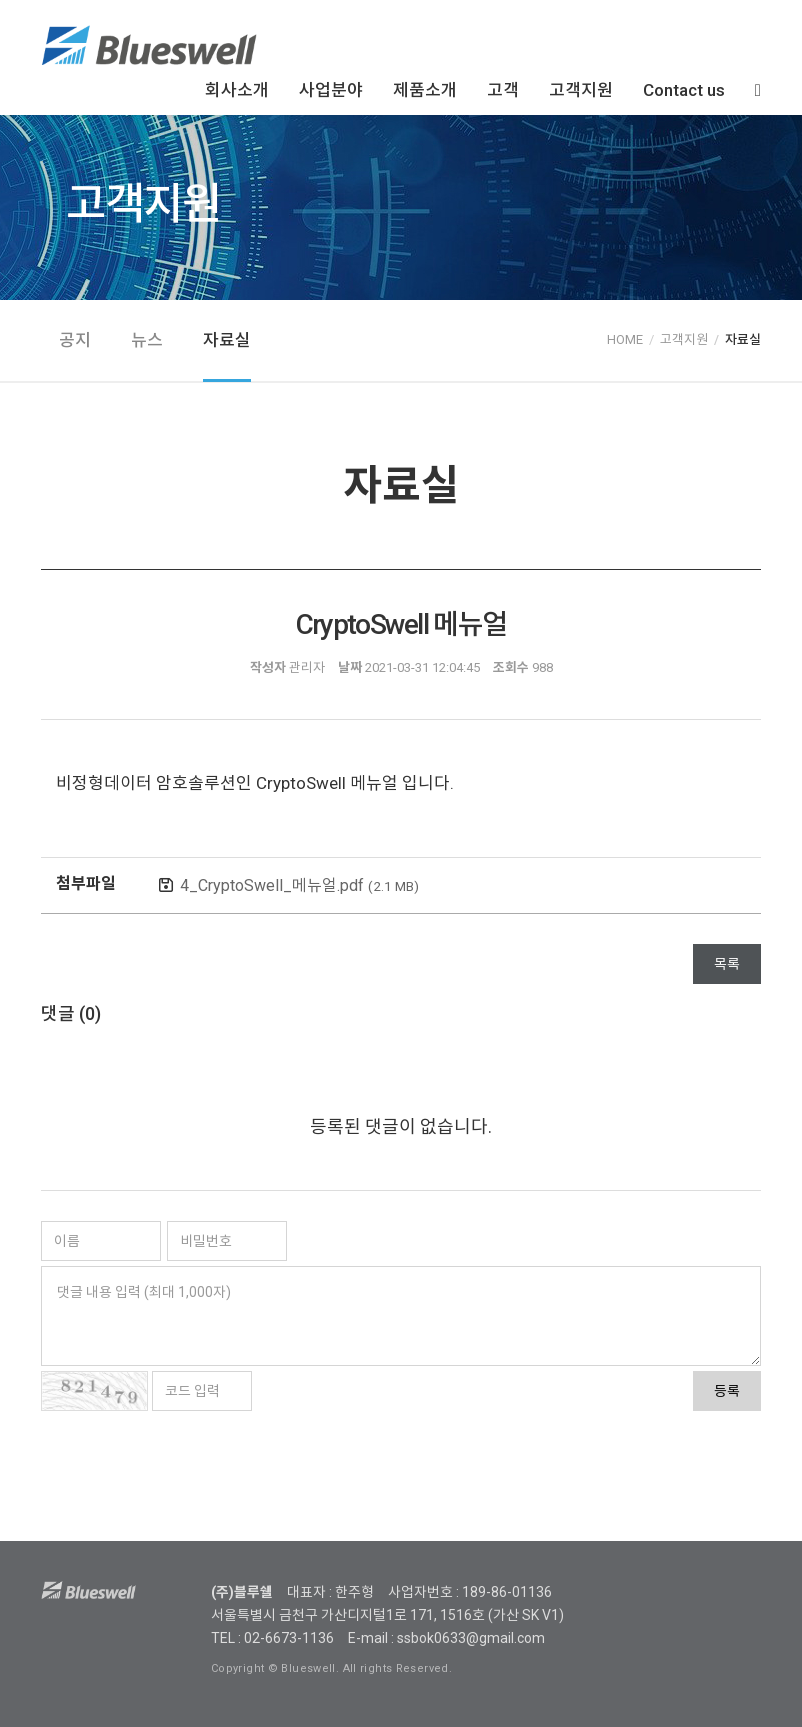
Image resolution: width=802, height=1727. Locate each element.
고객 (503, 90)
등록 (727, 1391)
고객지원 (581, 90)
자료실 (227, 340)
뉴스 (147, 340)
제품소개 (425, 90)
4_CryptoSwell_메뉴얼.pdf (299, 885)
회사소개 (237, 90)
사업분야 (331, 90)
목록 (727, 964)
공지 (75, 340)
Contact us (684, 90)
